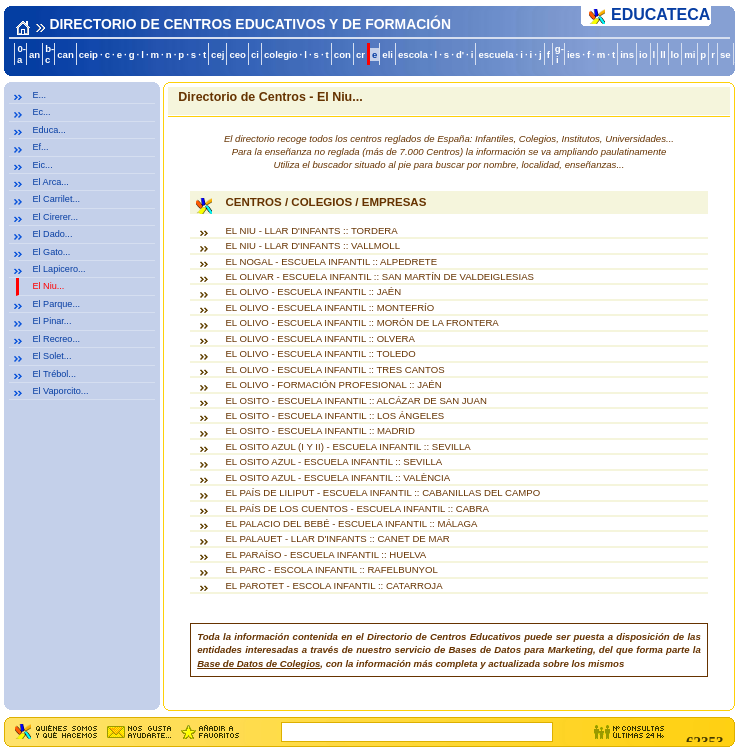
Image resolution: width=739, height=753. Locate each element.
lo (675, 54)
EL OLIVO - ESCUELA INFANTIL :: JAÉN (313, 291)
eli (387, 54)
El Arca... (50, 182)
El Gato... (51, 252)
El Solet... (51, 356)
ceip (88, 54)
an (34, 54)
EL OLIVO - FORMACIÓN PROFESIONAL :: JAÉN (333, 384)
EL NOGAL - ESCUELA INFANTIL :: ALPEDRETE (331, 261)
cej (217, 54)
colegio (281, 54)
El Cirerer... (55, 217)
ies (573, 54)
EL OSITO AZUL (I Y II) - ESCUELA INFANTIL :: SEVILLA (347, 446)
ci (255, 54)
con (342, 54)
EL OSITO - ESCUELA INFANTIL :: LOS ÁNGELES (334, 415)
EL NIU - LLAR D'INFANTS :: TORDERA (311, 230)
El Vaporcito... (60, 391)
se (725, 54)
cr (360, 54)
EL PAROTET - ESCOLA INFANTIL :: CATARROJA (333, 585)
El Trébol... (54, 374)
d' (460, 54)
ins (627, 54)
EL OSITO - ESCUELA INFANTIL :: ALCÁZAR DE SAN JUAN (355, 400)
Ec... (41, 112)
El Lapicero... (58, 269)
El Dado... (52, 234)
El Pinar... (51, 321)
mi (689, 54)
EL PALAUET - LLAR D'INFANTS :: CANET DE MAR (337, 538)
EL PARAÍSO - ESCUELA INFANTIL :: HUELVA (325, 554)
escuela (495, 54)
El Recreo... (56, 339)
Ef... (40, 147)
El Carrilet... (56, 199)
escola (413, 54)
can (65, 54)
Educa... (48, 130)
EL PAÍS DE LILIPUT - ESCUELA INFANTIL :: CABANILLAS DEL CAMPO (382, 492)
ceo (237, 54)
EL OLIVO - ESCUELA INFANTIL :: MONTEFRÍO (329, 307)
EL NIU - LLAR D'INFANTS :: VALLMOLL (312, 245)
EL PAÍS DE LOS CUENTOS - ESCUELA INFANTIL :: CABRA (356, 508)
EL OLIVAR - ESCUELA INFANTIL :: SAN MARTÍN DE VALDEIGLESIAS (379, 276)
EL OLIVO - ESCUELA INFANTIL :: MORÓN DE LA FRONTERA (361, 322)
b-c (49, 54)
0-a (21, 54)
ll (662, 54)
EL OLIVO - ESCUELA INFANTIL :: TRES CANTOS (334, 369)
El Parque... (56, 304)
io (643, 54)
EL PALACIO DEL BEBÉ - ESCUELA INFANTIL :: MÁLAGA (351, 523)
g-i (559, 54)
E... (39, 95)
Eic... (42, 165)
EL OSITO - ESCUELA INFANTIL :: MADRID (319, 430)
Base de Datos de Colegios (258, 663)
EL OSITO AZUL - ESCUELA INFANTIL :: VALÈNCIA (337, 477)
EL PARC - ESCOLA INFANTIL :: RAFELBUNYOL (331, 569)
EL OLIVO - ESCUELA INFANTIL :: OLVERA (319, 338)
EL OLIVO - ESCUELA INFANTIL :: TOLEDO (320, 353)
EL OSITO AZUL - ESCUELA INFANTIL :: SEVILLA (333, 461)
